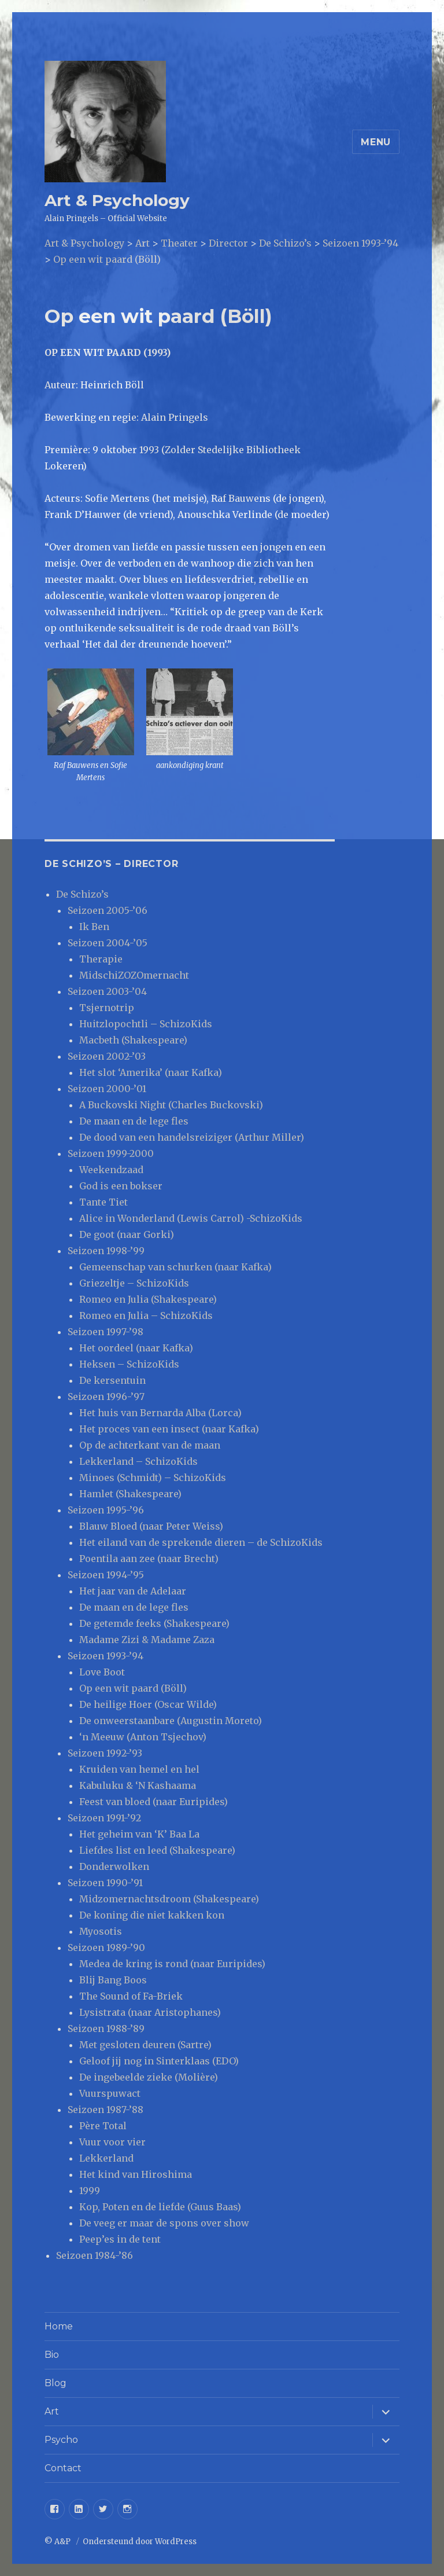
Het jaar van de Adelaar (132, 1591)
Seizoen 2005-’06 (107, 910)
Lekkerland (106, 2158)
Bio (52, 2354)
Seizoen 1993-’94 (105, 1656)
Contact (63, 2468)
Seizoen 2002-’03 (107, 1056)
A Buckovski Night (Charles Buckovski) (171, 1105)
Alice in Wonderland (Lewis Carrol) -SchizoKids (190, 1218)
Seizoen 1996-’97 (106, 1396)
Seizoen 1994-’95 (106, 1575)
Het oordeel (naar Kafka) (136, 1348)
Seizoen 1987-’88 (105, 2109)
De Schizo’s (82, 894)
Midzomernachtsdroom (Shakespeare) (169, 1899)
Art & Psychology (117, 200)
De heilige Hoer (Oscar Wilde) (148, 1704)
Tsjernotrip (106, 1007)
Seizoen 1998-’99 (106, 1250)
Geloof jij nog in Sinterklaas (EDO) (159, 2061)
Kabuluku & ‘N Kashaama (137, 1785)
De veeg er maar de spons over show (164, 2223)
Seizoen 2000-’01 (107, 1088)
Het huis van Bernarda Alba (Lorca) (160, 1413)
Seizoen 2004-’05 (107, 943)
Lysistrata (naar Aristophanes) (150, 2012)
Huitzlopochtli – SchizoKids (145, 1024)
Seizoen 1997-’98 (105, 1331)
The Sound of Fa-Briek (131, 1996)
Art (52, 2411)
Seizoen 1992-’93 (105, 1753)
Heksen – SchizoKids (129, 1364)
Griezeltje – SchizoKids (134, 1283)
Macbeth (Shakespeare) (133, 1040)
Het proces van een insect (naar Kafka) (169, 1429)
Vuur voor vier (112, 2142)
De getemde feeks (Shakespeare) (154, 1623)
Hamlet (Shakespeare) (130, 1494)
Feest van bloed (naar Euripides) (153, 1801)
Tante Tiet (103, 1202)
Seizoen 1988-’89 (106, 2028)
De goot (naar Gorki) (126, 1234)
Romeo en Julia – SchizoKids (146, 1315)
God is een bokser (120, 1186)
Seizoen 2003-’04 (107, 991)
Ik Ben (94, 926)
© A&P (58, 2541)
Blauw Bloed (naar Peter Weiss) (151, 1526)
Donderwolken (114, 1866)
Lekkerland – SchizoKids (138, 1461)
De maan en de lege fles (133, 1121)
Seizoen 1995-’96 (106, 1510)
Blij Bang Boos (113, 1980)
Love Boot (102, 1672)
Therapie (101, 959)
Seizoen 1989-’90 (106, 1947)
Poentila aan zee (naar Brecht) (149, 1558)
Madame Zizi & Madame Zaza (146, 1639)
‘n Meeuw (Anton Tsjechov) (142, 1737)
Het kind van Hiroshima (135, 2174)
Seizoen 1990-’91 (105, 1882)
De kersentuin (112, 1380)
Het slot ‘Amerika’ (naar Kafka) (150, 1072)
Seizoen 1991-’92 (104, 1818)
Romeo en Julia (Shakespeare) (148, 1299)
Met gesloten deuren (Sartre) (145, 2044)
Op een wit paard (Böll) (133, 1688)
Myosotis (100, 1931)
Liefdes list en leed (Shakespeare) (157, 1850)
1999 (89, 2190)
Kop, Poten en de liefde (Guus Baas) (160, 2207)
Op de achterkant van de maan (149, 1445)
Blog (55, 2382)
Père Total (103, 2126)
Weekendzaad (111, 1169)
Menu (376, 142)
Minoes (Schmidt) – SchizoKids (152, 1477)
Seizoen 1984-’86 (94, 2255)
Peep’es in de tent (120, 2239)
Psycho (61, 2439)
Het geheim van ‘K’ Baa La (139, 1834)
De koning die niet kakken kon (151, 1915)
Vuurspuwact (109, 2093)
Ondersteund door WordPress (140, 2541)
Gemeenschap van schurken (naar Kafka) (175, 1267)
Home (59, 2326)
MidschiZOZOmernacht (134, 975)
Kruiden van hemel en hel (139, 1769)
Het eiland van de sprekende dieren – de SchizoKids (201, 1542)
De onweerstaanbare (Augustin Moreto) (170, 1720)
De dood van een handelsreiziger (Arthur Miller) (191, 1137)
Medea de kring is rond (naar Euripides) (172, 1963)
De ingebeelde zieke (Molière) (148, 2077)
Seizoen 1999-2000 (111, 1153)
